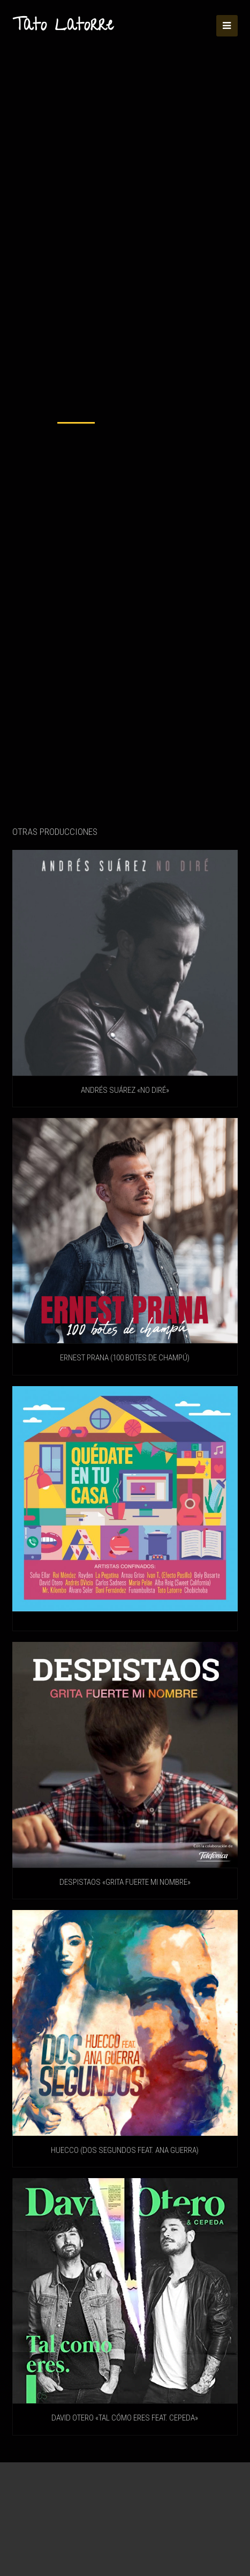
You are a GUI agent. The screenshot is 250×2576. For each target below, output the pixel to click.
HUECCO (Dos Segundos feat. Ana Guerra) (125, 2150)
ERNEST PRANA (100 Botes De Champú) (125, 1358)
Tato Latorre (62, 27)
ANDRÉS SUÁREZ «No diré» (125, 1090)
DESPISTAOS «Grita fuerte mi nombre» (125, 1882)
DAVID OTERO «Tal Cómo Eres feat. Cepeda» (124, 2418)
